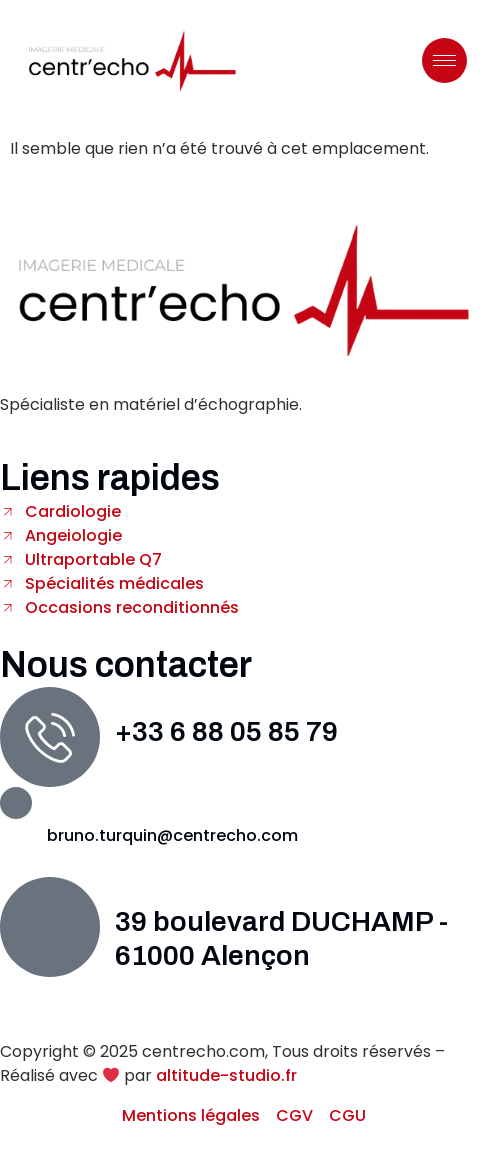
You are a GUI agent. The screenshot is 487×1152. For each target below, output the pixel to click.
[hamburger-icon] (444, 60)
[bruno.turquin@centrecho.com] (16, 803)
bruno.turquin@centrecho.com (172, 835)
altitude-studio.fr (226, 1075)
